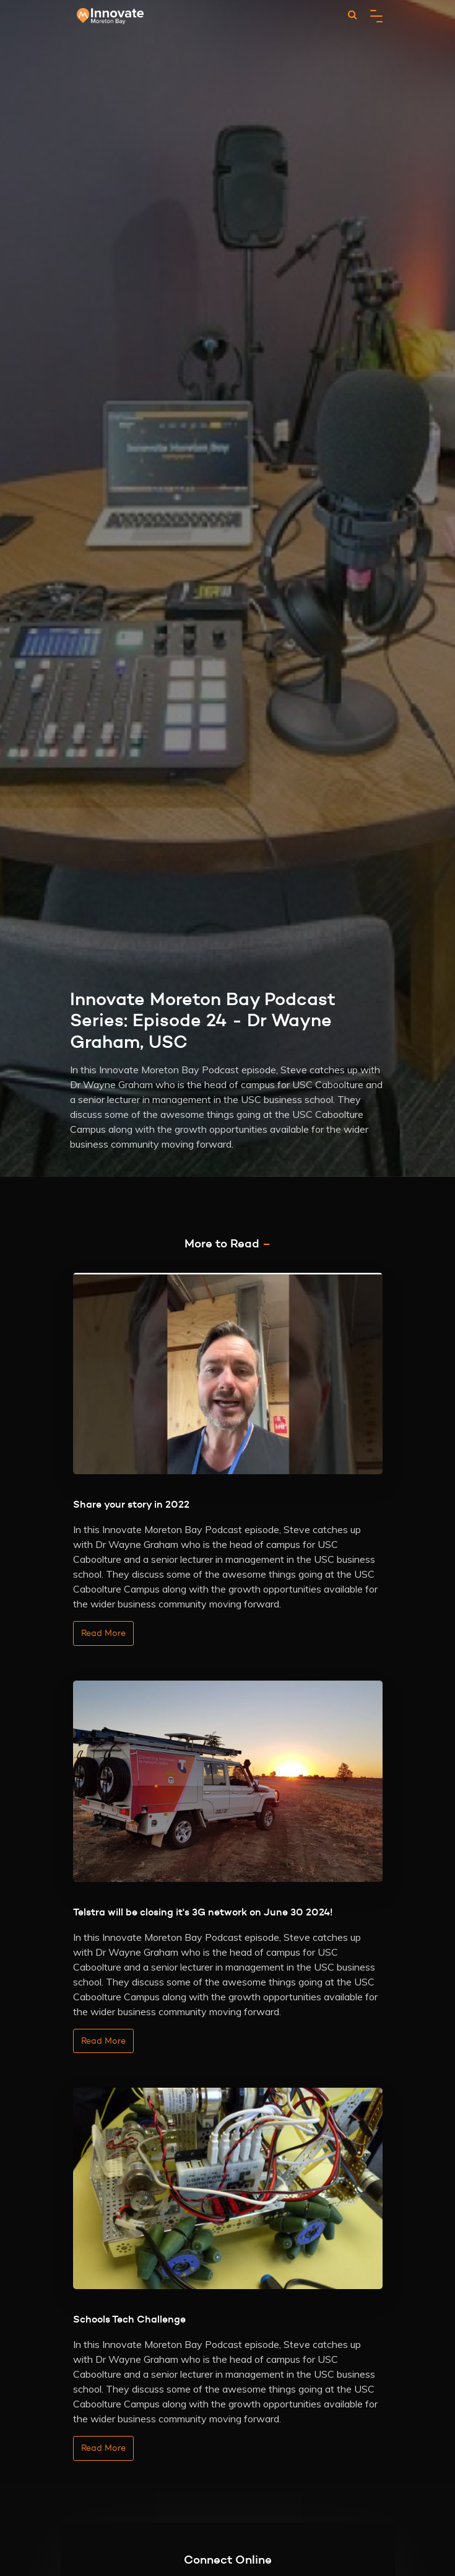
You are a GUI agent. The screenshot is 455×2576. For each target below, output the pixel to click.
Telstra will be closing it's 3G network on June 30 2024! (202, 1912)
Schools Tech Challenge (129, 2319)
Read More (103, 1632)
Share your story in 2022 (131, 1504)
